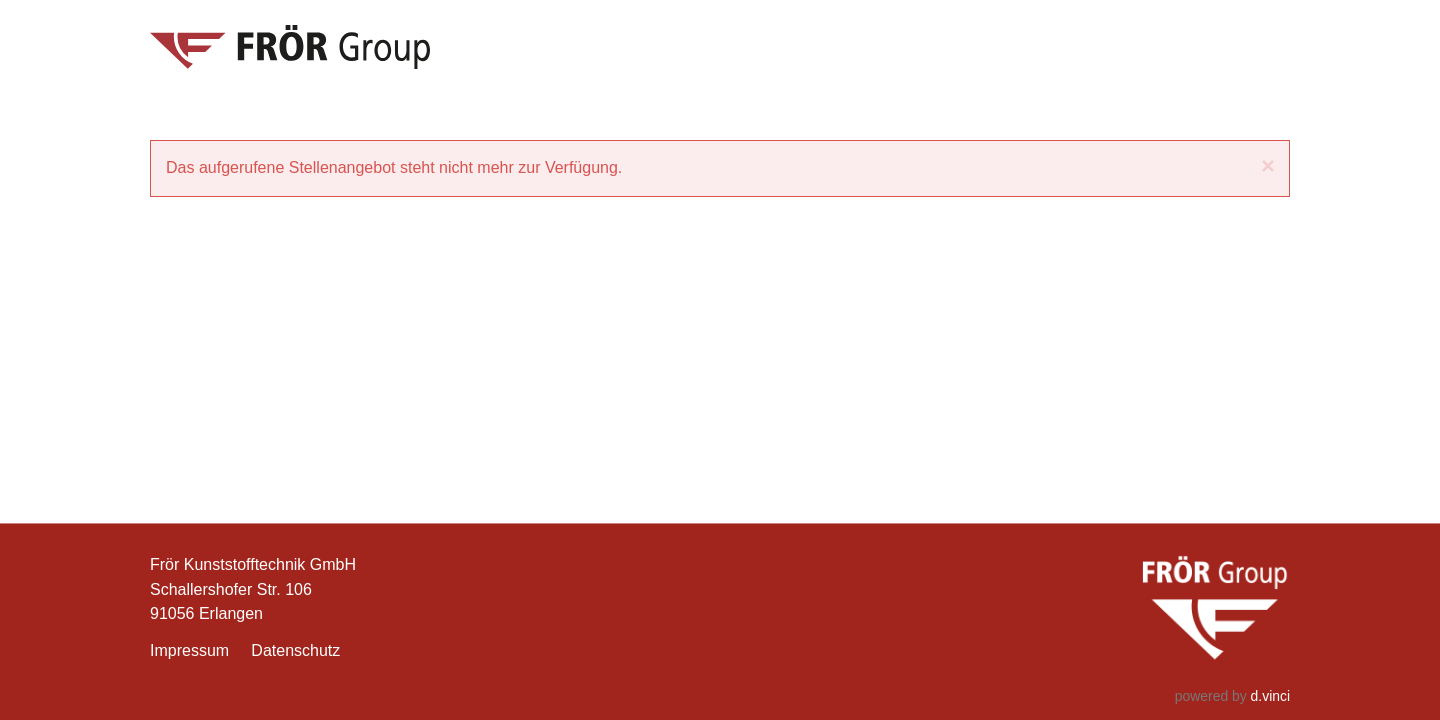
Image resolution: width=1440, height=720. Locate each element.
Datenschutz (295, 651)
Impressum (189, 651)
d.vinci (1270, 696)
